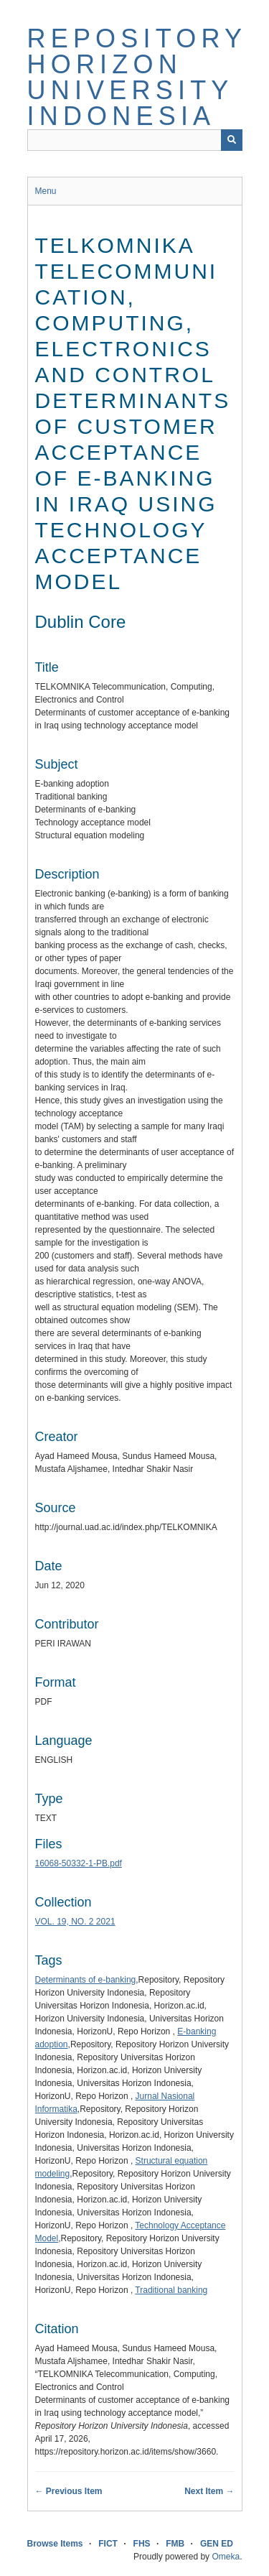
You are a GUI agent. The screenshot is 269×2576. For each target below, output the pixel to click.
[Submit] (231, 140)
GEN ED (216, 2544)
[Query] (134, 140)
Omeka (226, 2557)
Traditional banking (171, 2290)
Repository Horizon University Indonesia (137, 77)
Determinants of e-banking (85, 1980)
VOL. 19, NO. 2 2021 (75, 1922)
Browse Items (55, 2544)
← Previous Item (69, 2491)
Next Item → (209, 2491)
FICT (108, 2544)
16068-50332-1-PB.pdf (78, 1863)
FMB (175, 2544)
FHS (142, 2544)
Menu (46, 191)
